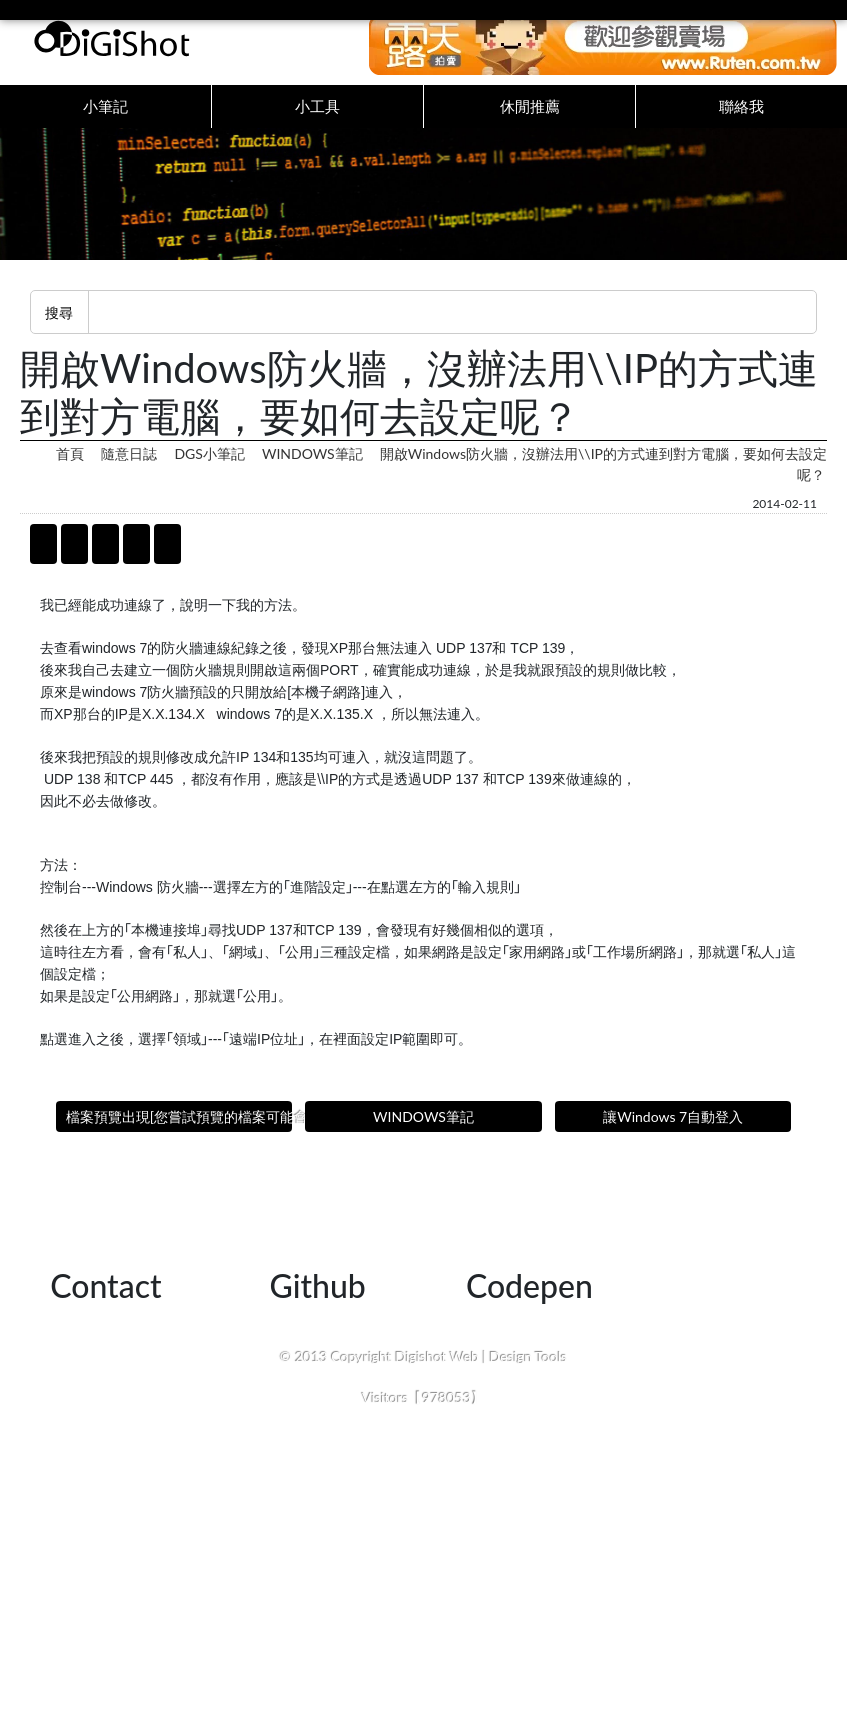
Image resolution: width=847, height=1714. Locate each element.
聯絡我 (741, 116)
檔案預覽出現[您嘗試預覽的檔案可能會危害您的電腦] (179, 1136)
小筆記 (105, 116)
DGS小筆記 (209, 473)
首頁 (70, 473)
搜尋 (59, 331)
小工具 (317, 116)
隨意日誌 (129, 473)
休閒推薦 (530, 116)
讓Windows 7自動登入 (673, 1136)
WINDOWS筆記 (312, 473)
